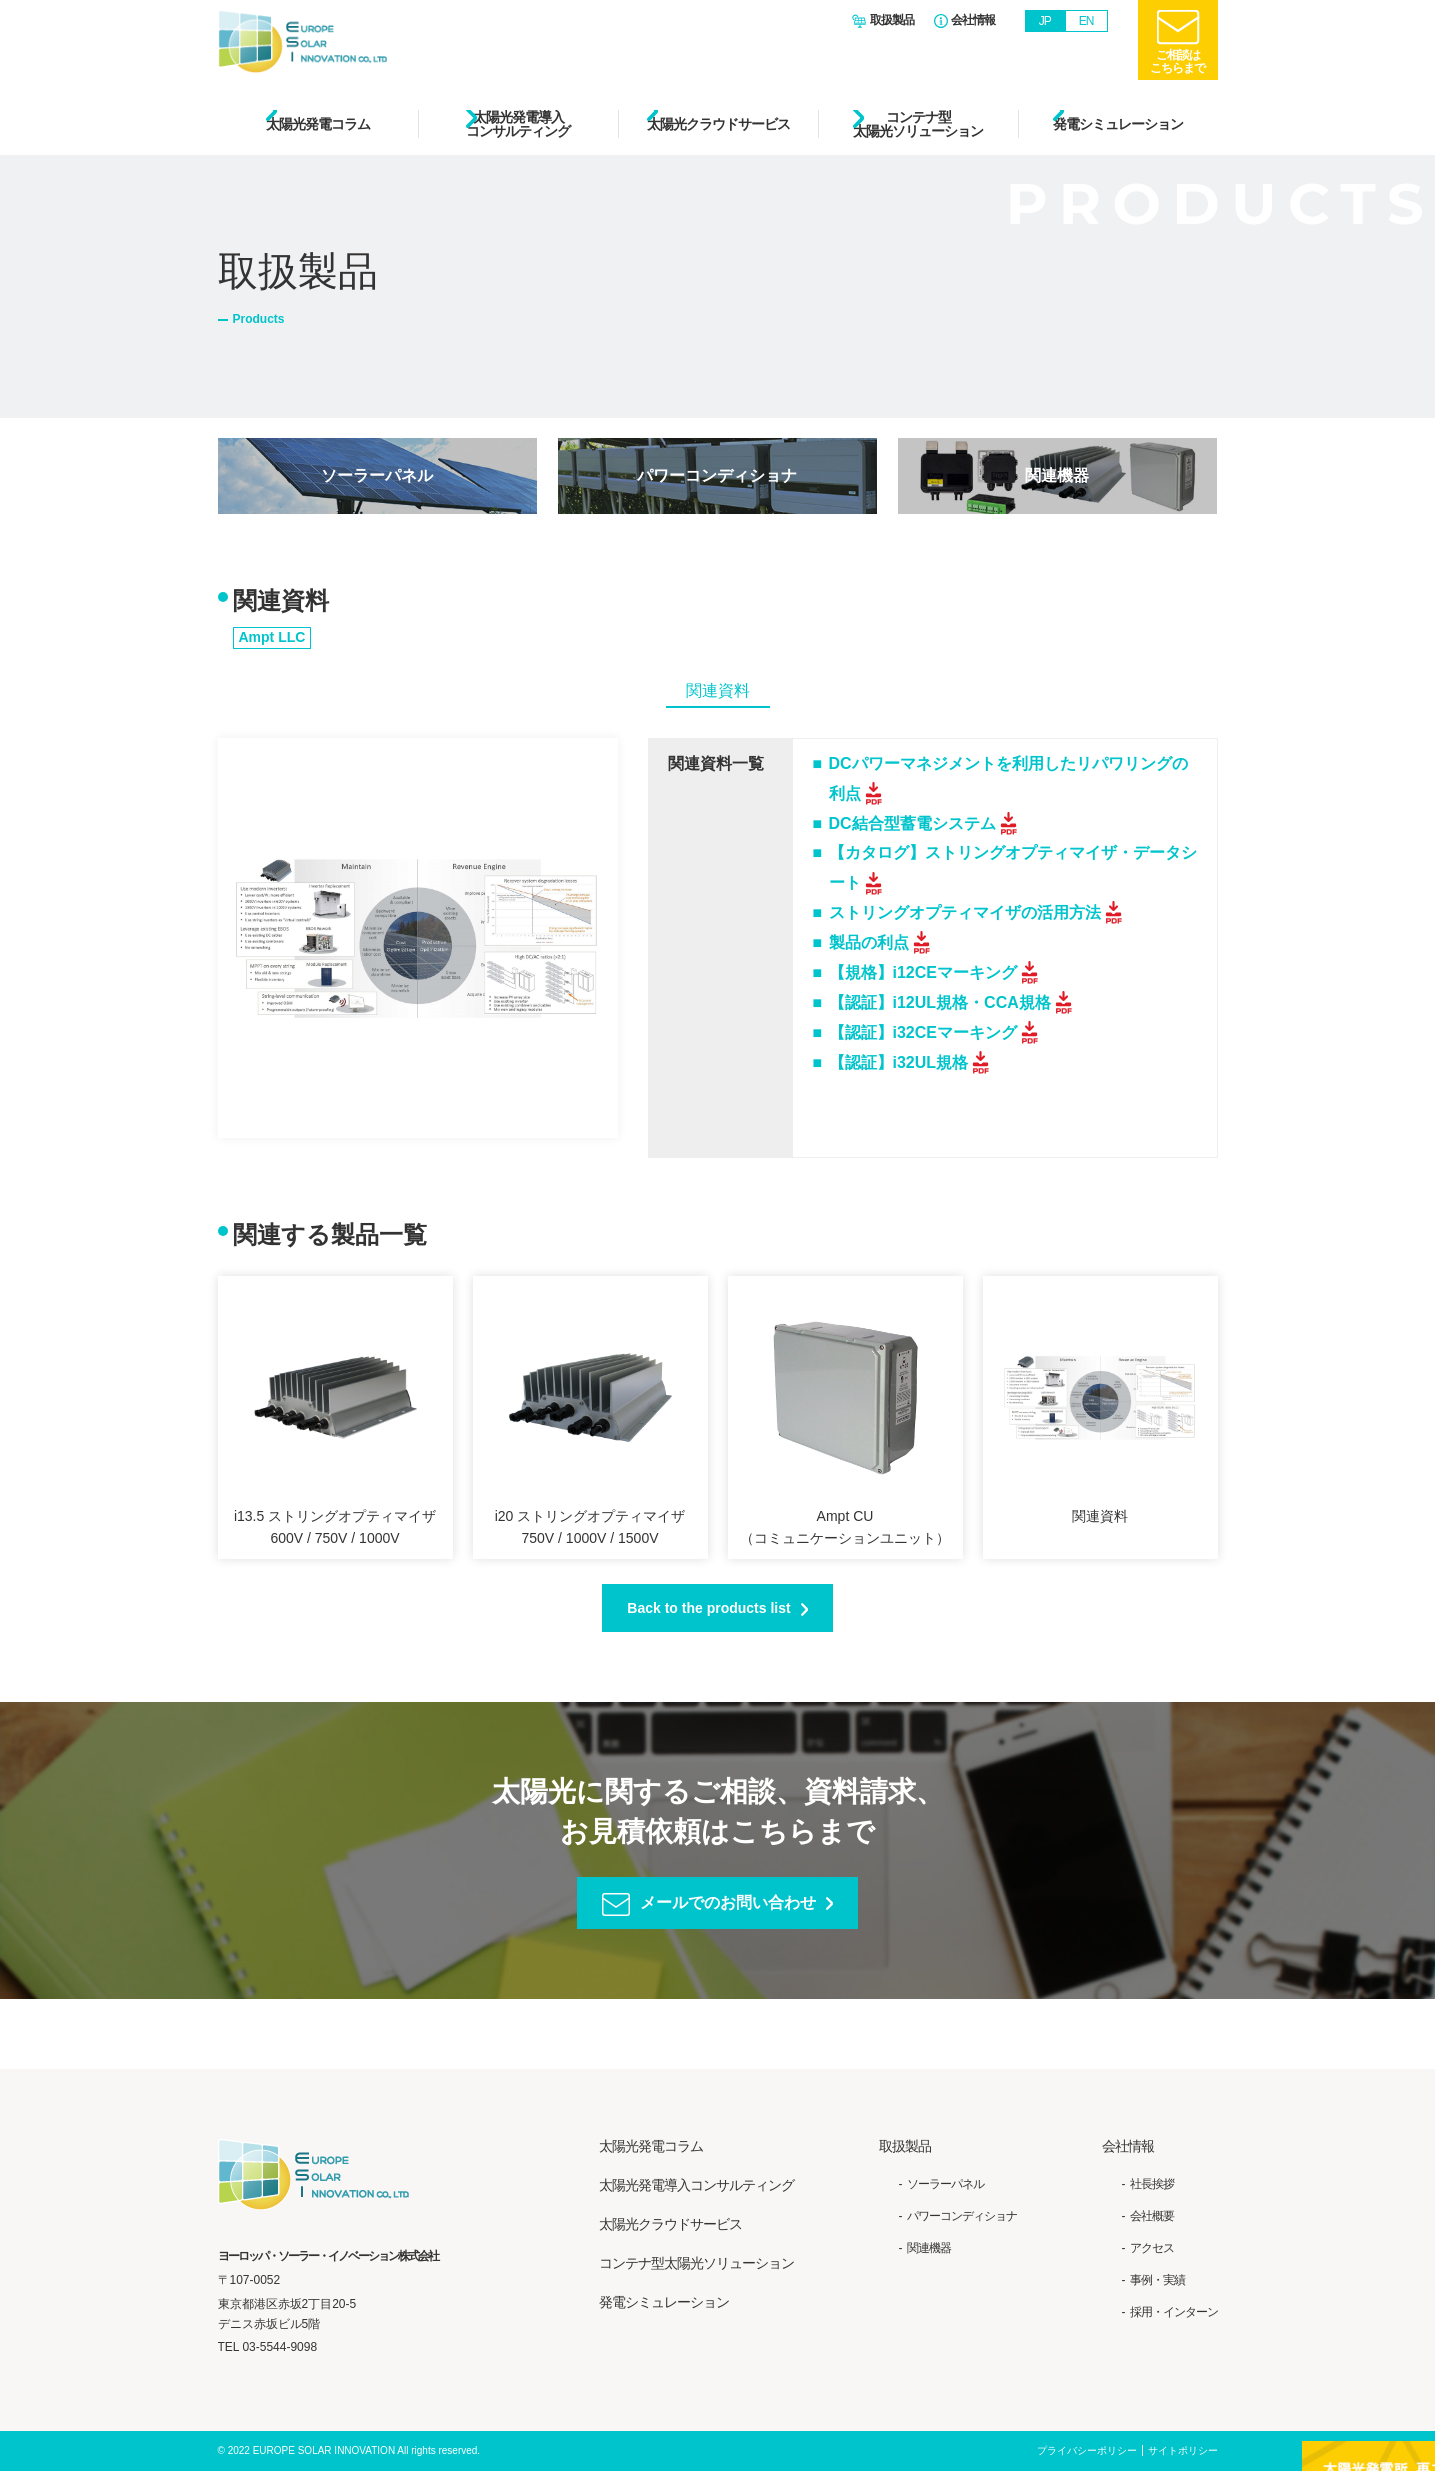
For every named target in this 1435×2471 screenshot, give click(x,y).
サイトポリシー (1183, 2451)
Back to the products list (708, 1608)
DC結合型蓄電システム (912, 823)
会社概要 (1152, 2216)
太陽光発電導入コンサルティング (518, 124)
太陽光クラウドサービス (718, 124)
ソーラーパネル (377, 475)
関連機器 (1057, 475)
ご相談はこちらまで (1177, 61)
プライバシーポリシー (1087, 2451)
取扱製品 (892, 20)
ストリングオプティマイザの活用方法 (965, 912)
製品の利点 (869, 942)
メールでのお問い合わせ (728, 1902)
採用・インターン (1174, 2312)
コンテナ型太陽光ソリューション (918, 124)
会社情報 (973, 20)
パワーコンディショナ (717, 475)
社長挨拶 (1152, 2184)
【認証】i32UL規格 (899, 1062)
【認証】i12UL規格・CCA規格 (940, 1002)
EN (1086, 21)
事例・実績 (1157, 2280)
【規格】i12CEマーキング (923, 972)
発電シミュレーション (1118, 124)
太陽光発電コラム (318, 124)
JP (1045, 21)
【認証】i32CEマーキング (923, 1032)
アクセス (1152, 2248)
